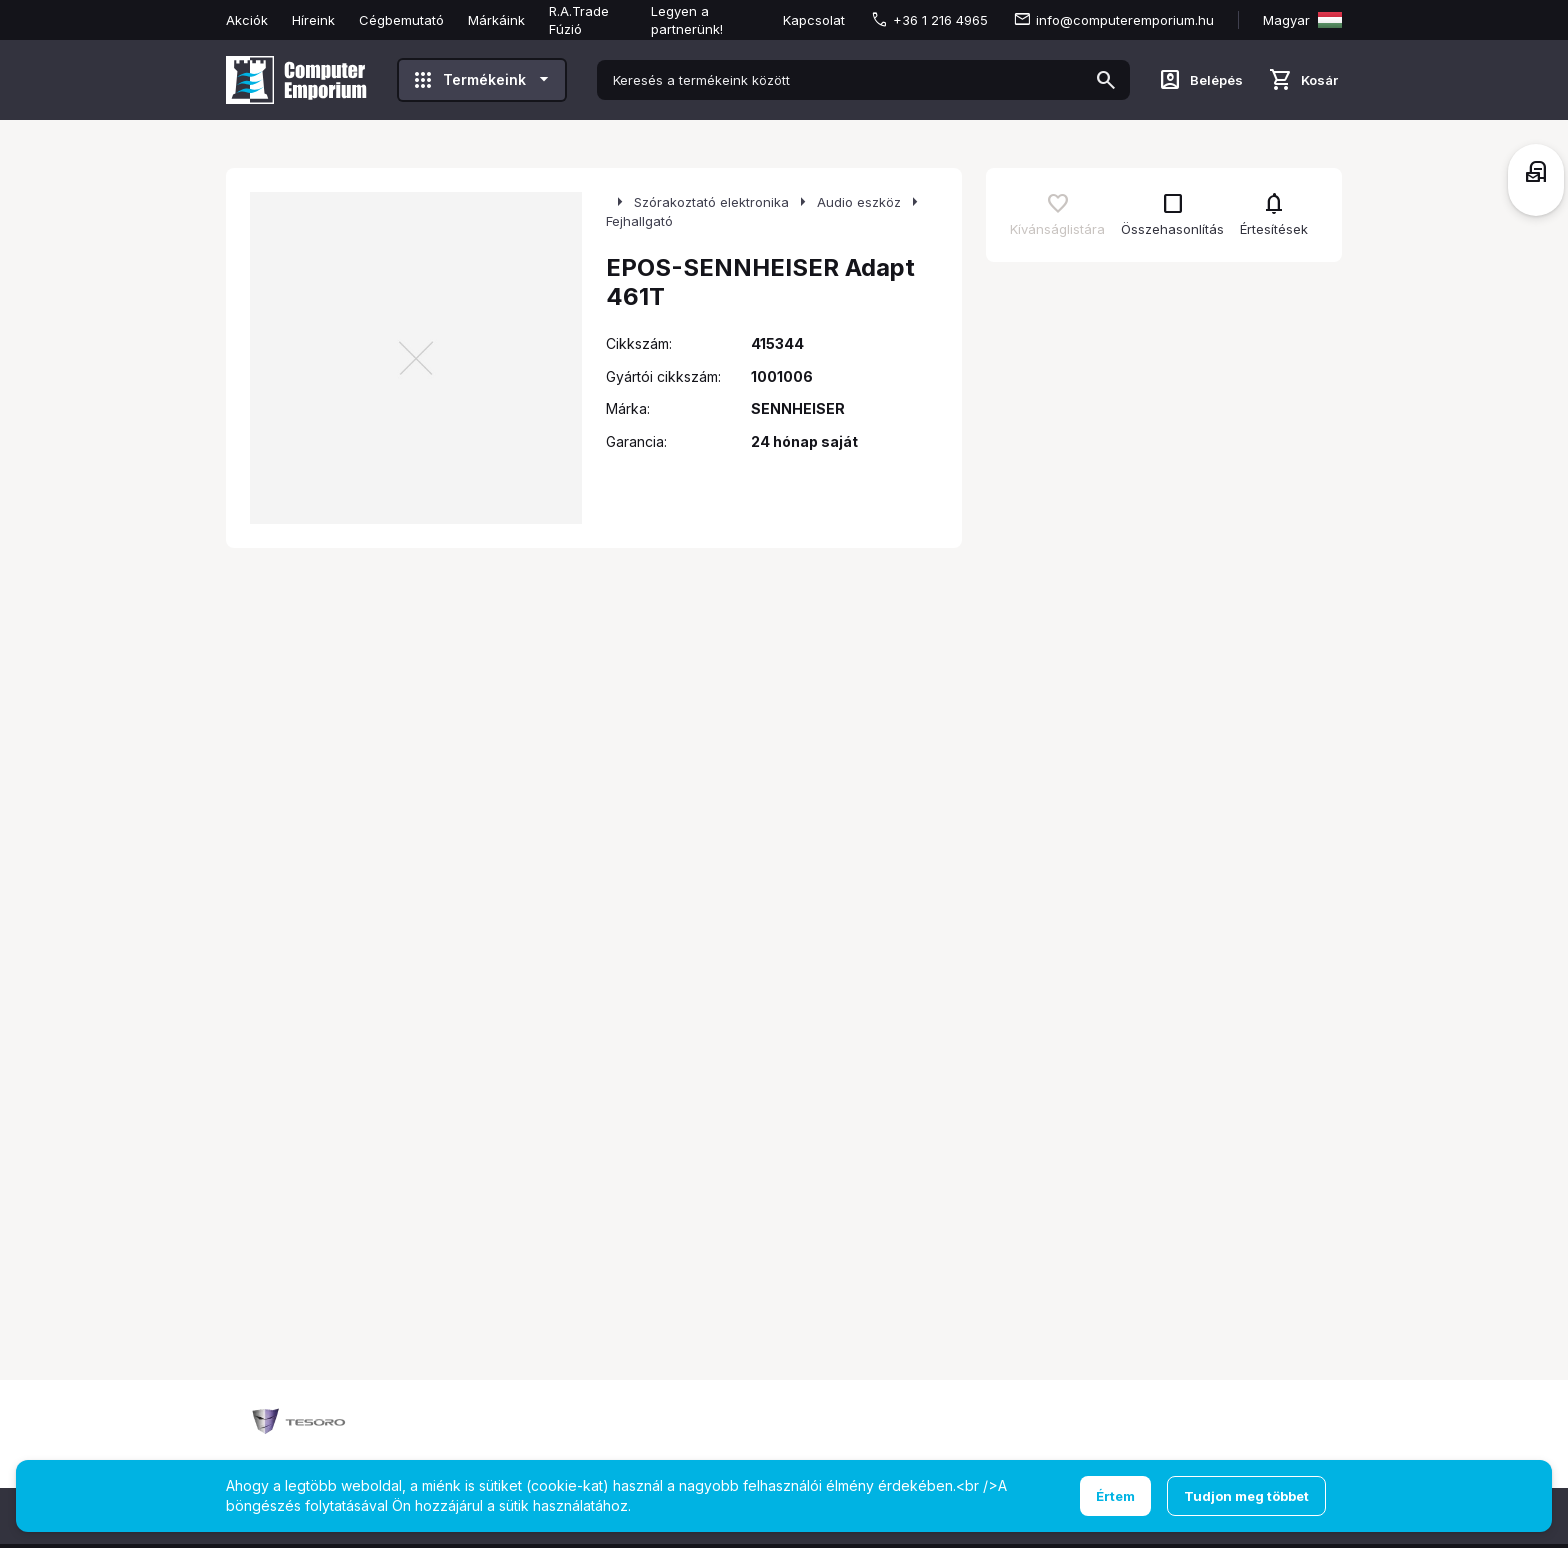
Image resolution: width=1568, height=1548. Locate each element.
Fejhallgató (639, 221)
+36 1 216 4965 (940, 20)
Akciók (247, 20)
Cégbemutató (401, 20)
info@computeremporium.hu (1125, 20)
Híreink (313, 20)
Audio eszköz (859, 202)
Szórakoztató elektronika (711, 202)
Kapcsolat (814, 20)
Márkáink (496, 20)
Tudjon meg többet (1246, 1496)
